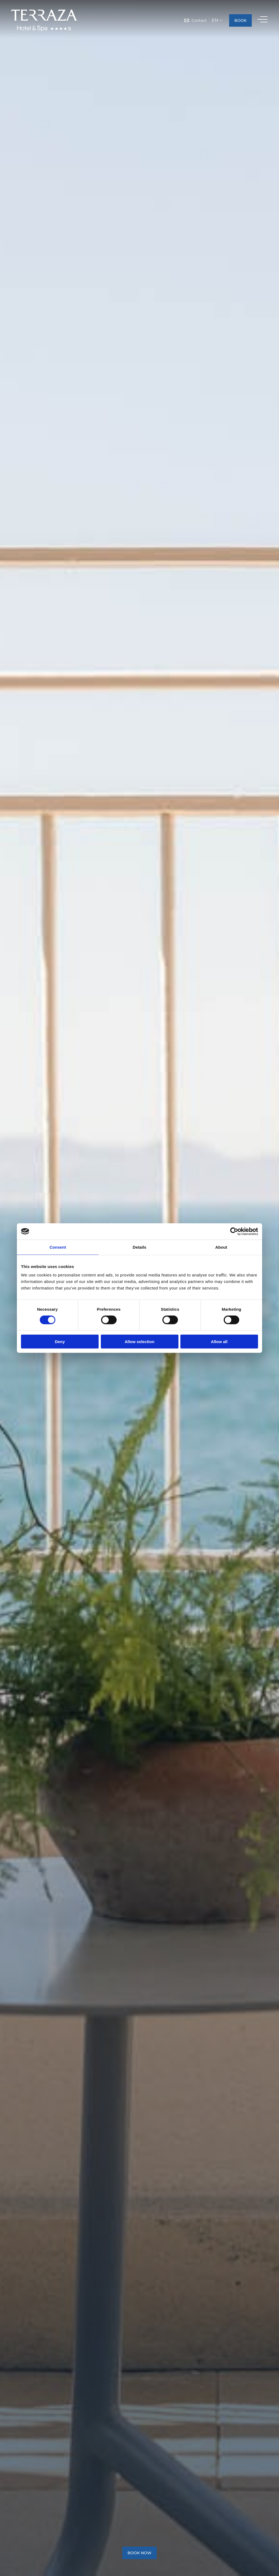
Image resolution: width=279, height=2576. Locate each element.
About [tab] (221, 1247)
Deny (60, 1341)
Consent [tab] (58, 1247)
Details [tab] (139, 1247)
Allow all (219, 1341)
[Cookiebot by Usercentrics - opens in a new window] (234, 1231)
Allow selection (139, 1341)
